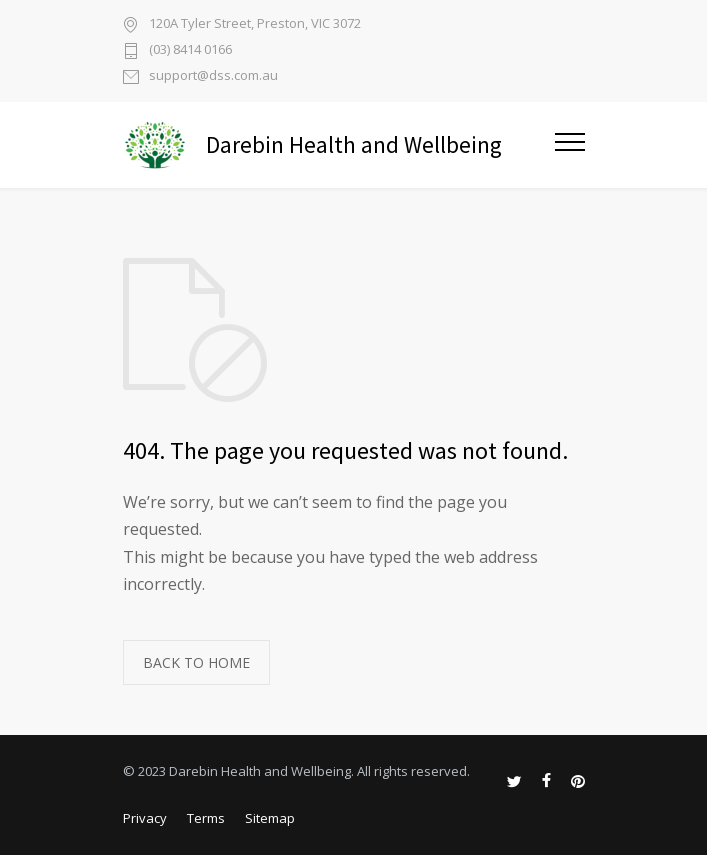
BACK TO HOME (196, 662)
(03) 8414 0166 (190, 50)
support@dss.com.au (213, 76)
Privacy (145, 818)
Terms (206, 818)
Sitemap (270, 818)
